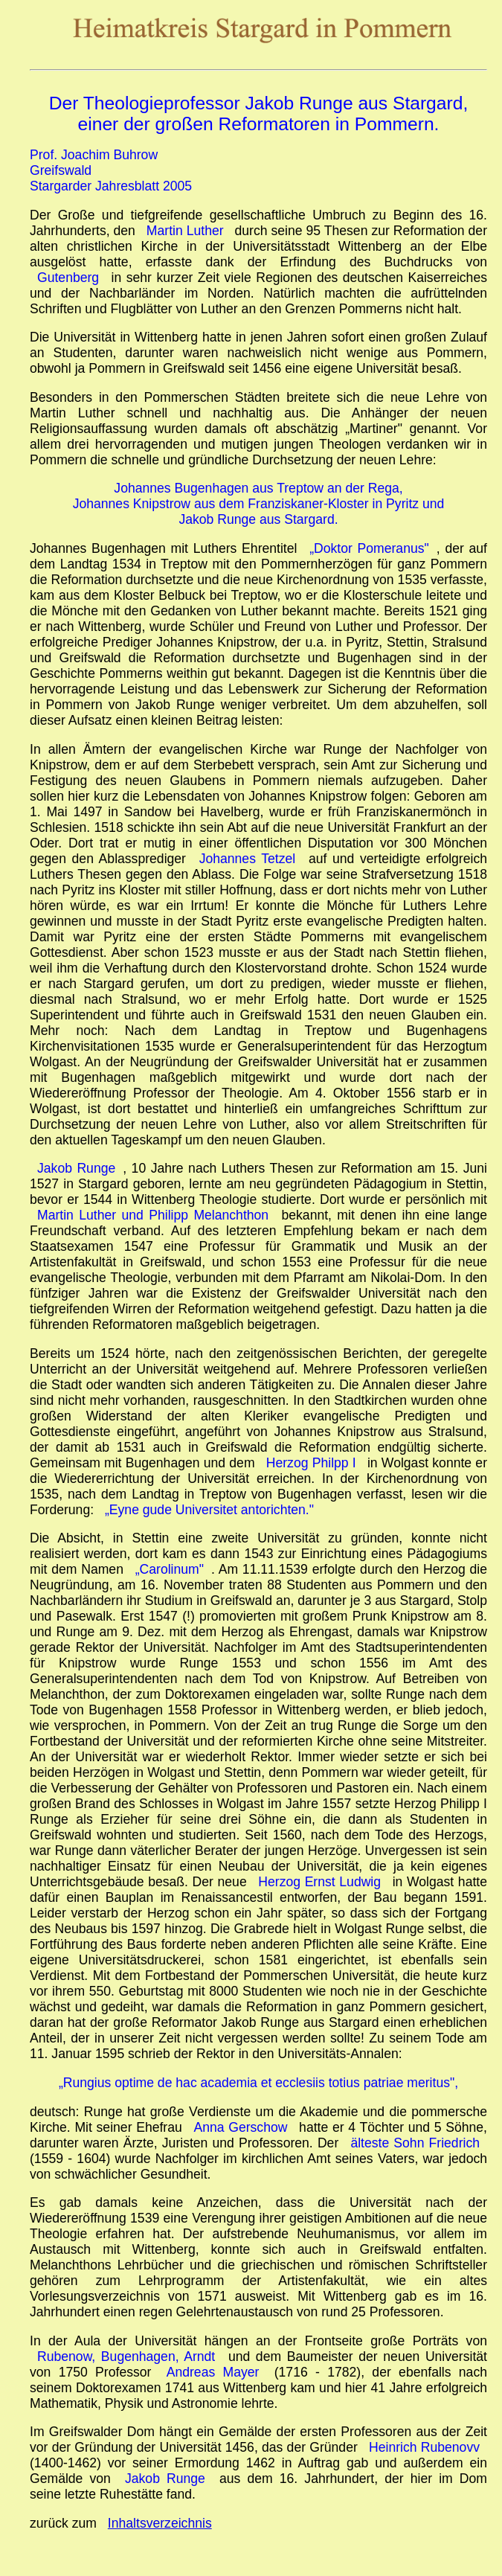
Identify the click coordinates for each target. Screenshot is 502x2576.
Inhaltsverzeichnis (160, 2523)
